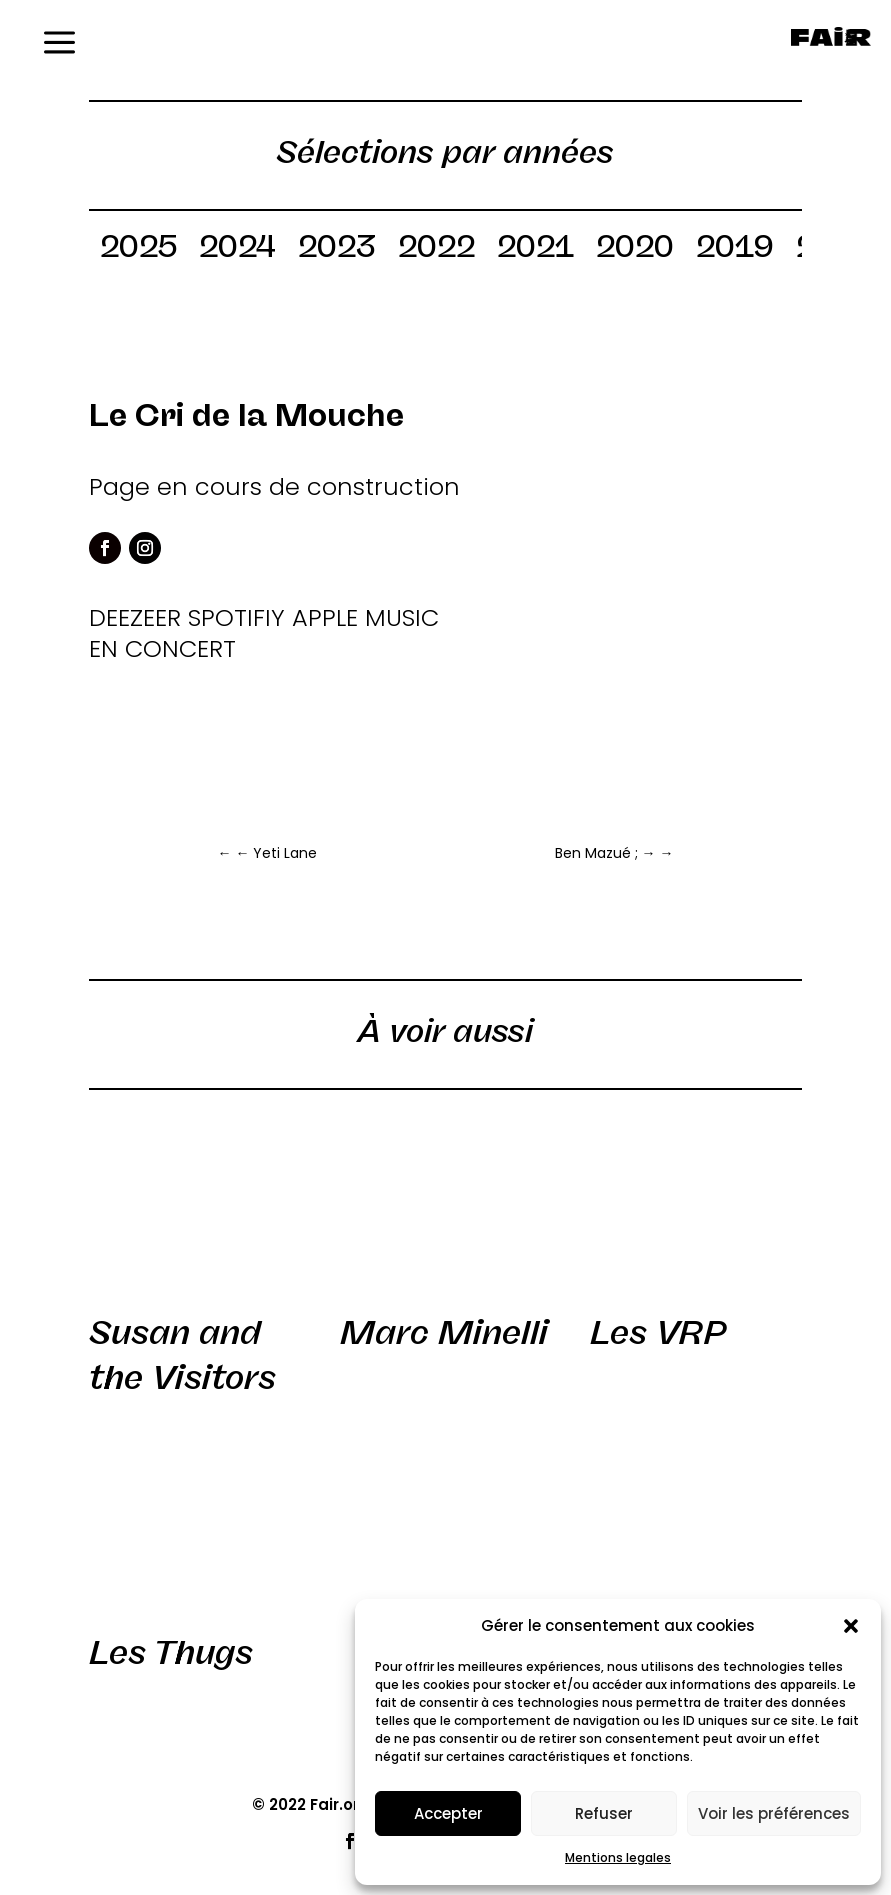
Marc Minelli (444, 1332)
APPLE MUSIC (365, 617)
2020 (635, 250)
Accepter (448, 1813)
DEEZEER (135, 617)
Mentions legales (618, 1857)
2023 (337, 250)
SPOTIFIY (236, 617)
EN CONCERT (162, 648)
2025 (138, 250)
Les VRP (658, 1332)
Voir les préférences (774, 1813)
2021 (535, 250)
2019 (735, 250)
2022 (436, 250)
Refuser (604, 1813)
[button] (851, 1626)
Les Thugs (171, 1652)
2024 (237, 250)
